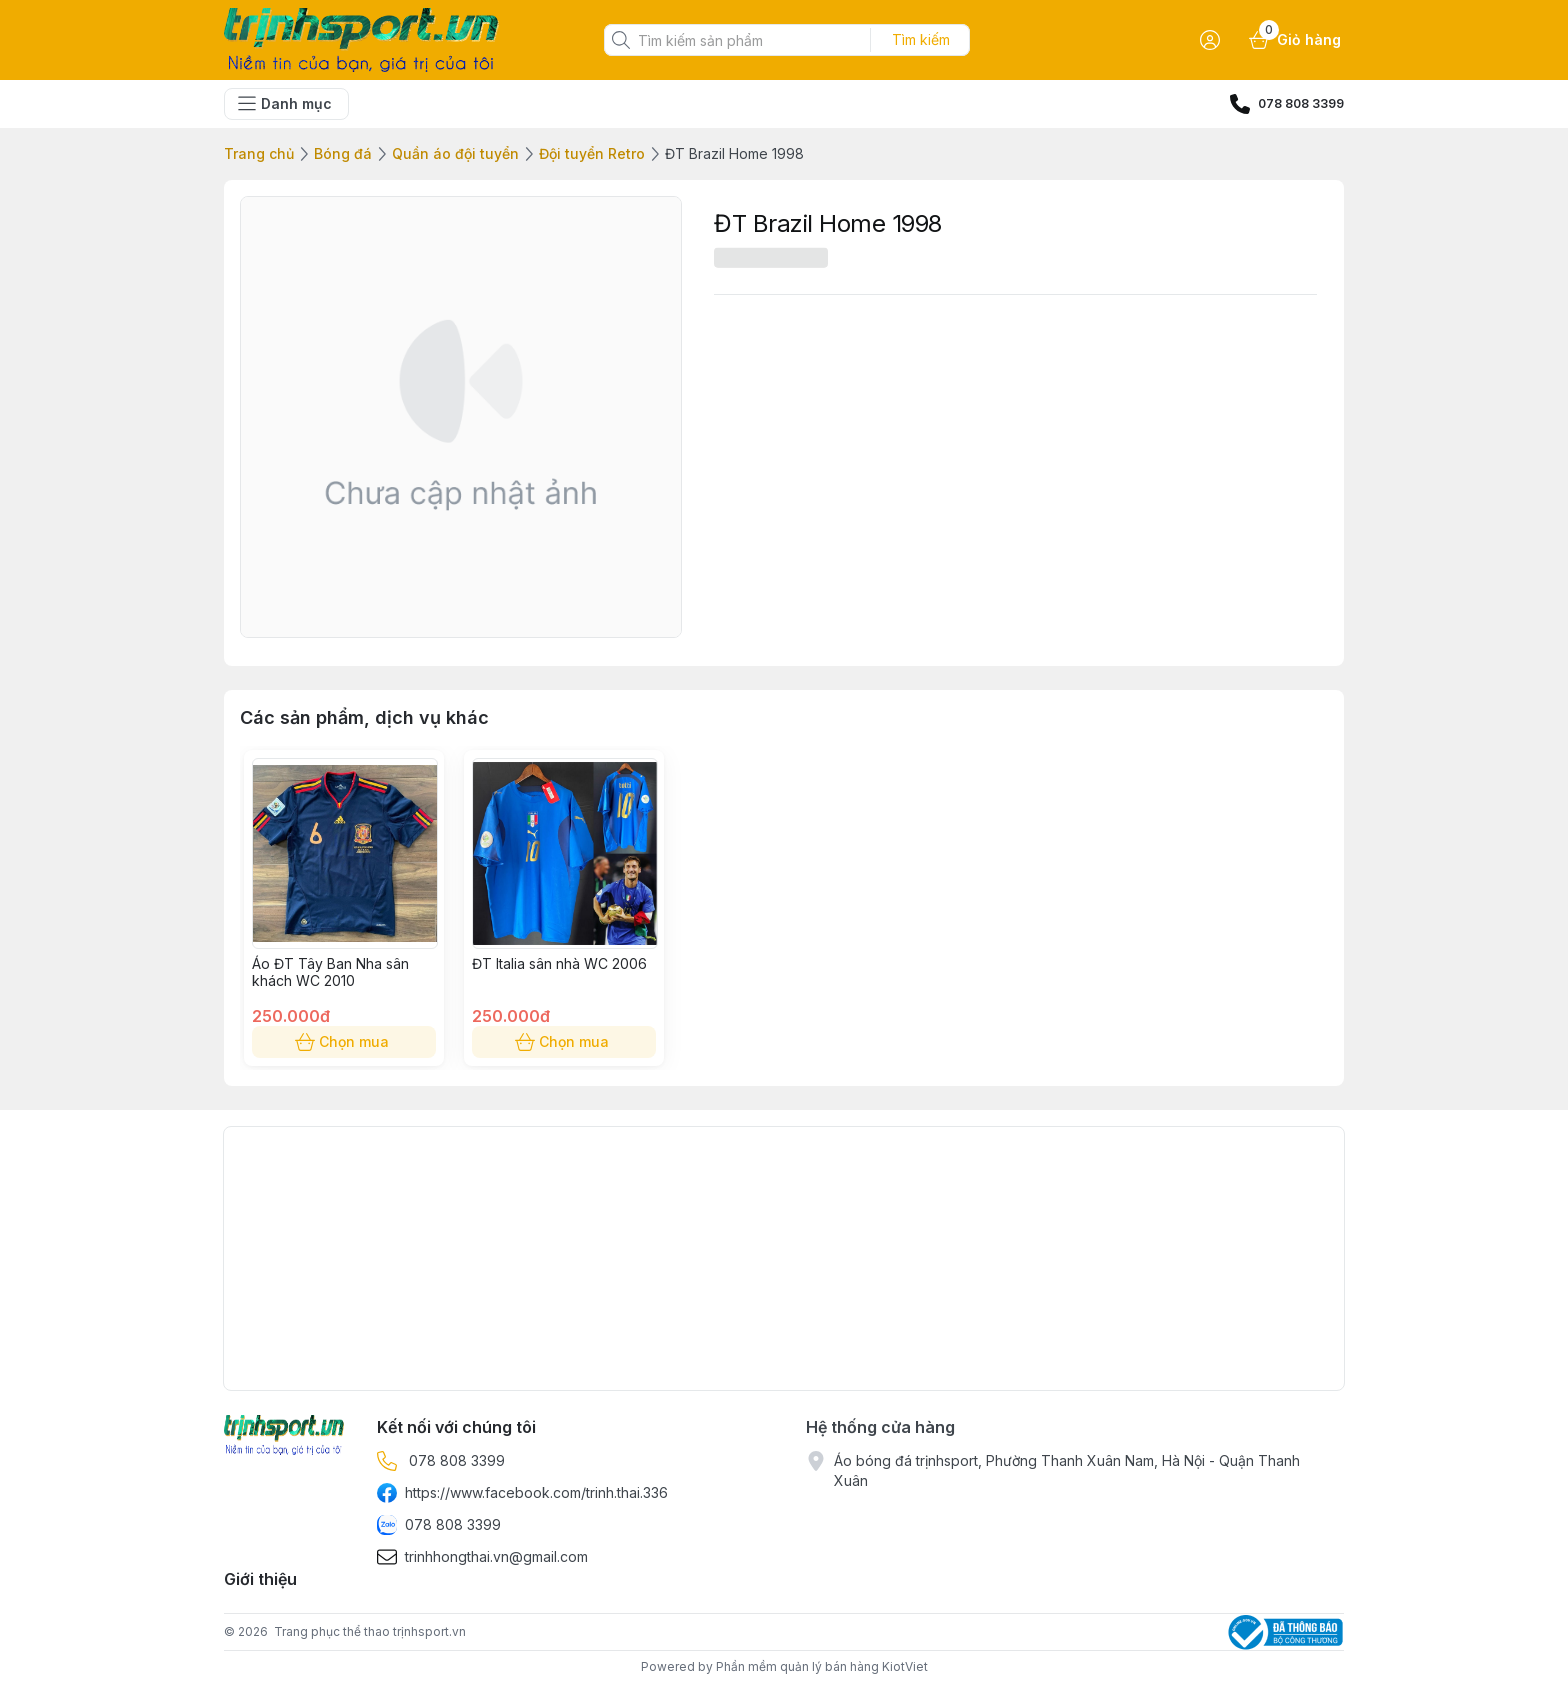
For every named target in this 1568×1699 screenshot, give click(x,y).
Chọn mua (344, 1042)
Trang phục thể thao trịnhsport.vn (370, 1631)
